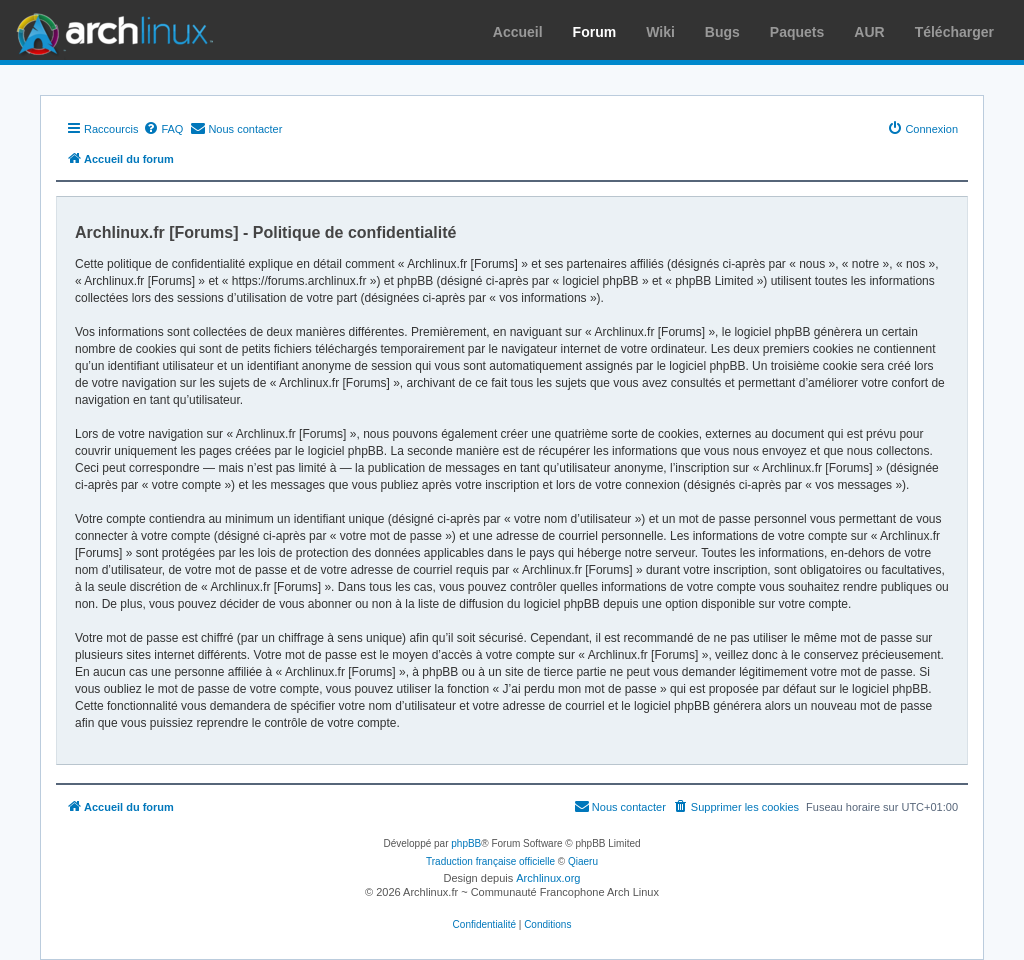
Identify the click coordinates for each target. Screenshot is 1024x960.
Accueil (518, 32)
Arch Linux (110, 30)
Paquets (797, 32)
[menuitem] (163, 129)
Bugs (722, 32)
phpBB (466, 843)
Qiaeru (583, 861)
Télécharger (954, 32)
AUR (869, 32)
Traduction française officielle (490, 861)
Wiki (660, 32)
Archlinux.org (548, 878)
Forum (595, 32)
